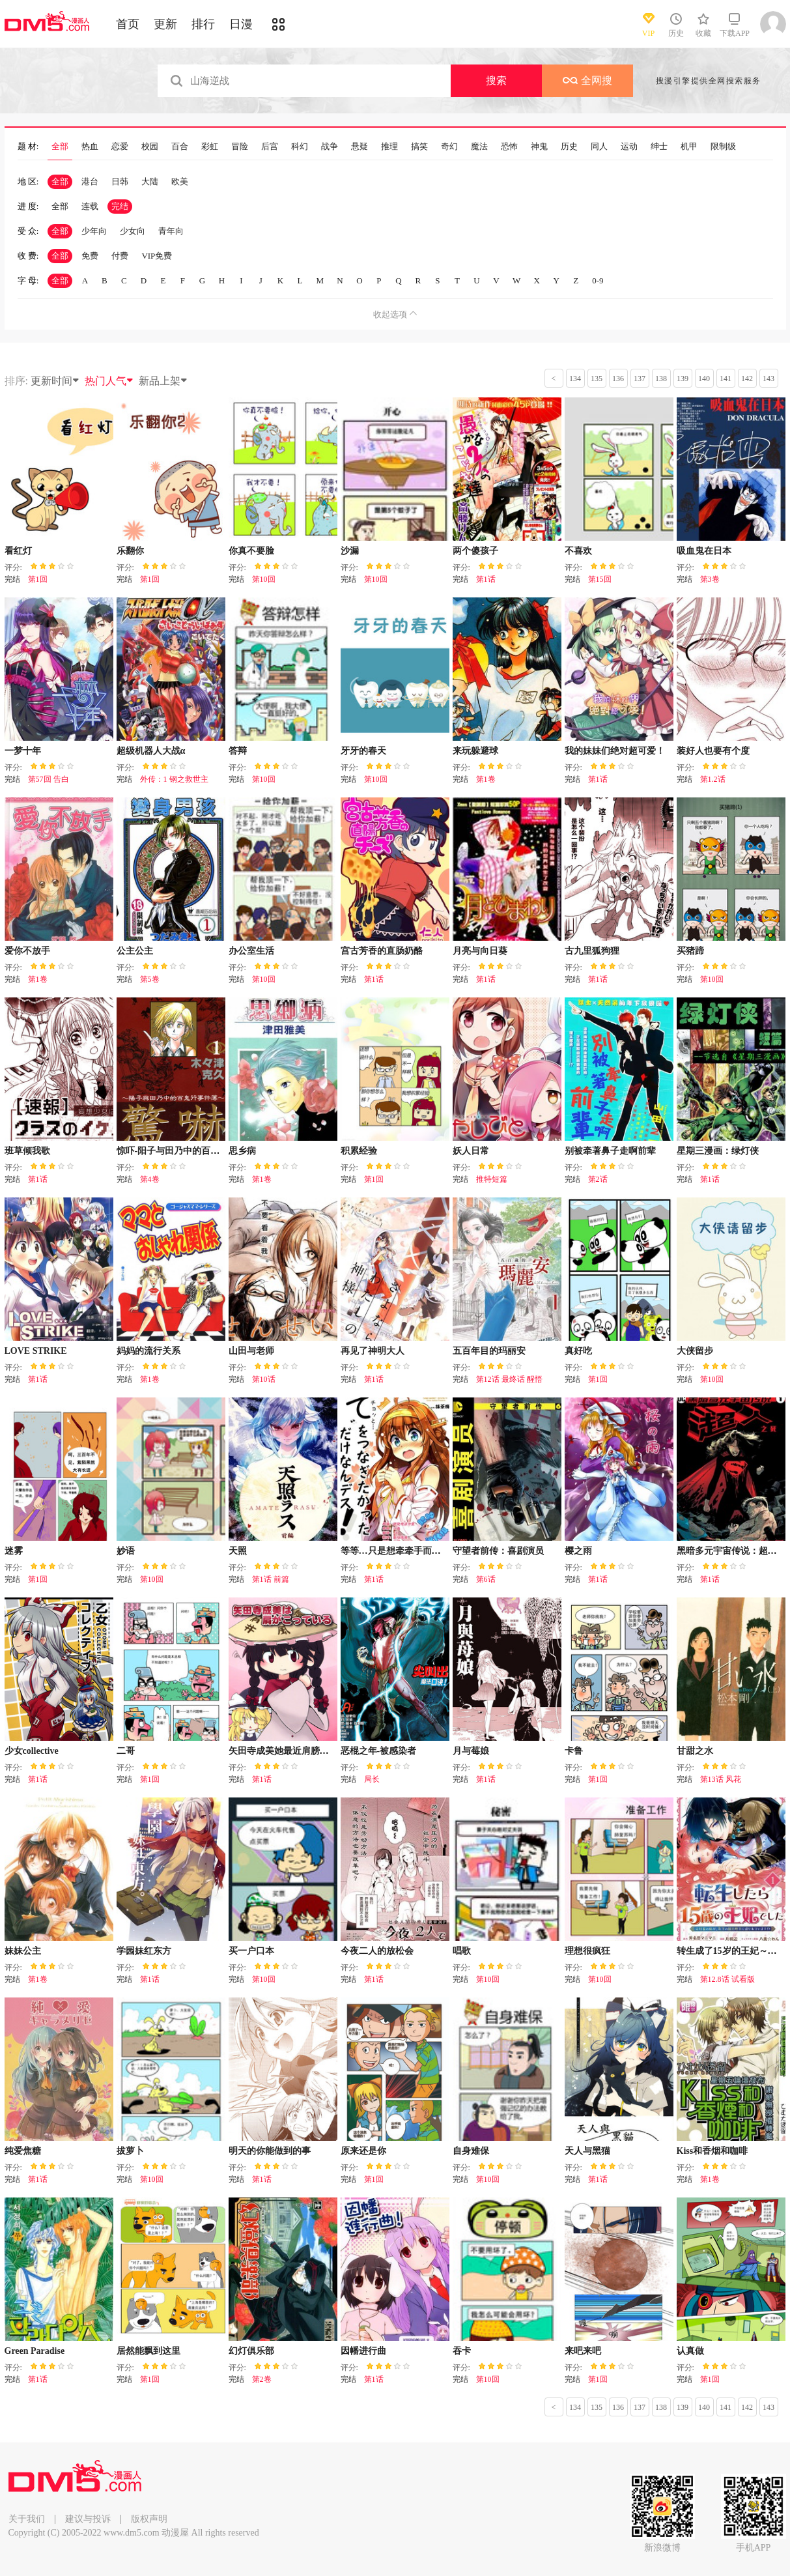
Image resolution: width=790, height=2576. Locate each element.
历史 (569, 146)
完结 (119, 206)
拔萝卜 (130, 2151)
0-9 (597, 280)
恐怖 (509, 146)
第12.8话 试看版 (727, 1979)
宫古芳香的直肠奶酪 (382, 951)
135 (596, 378)
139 (682, 378)
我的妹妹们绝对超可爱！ (615, 751)
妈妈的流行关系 (148, 1351)
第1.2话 (713, 779)
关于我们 (26, 2519)
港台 (89, 181)
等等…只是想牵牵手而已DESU (403, 1551)
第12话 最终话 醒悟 (509, 1379)
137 (639, 378)
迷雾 (14, 1551)
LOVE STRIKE (36, 1351)
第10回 (263, 579)
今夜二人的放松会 (377, 1951)
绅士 (659, 146)
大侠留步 (695, 1351)
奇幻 (449, 146)
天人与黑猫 (587, 2151)
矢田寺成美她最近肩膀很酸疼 (288, 1751)
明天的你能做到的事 (270, 2151)
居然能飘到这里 (148, 2351)
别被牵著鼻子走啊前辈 (610, 1151)
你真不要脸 (251, 551)
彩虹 (209, 146)
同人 (599, 146)
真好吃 (578, 1351)
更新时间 (55, 380)
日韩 (119, 181)
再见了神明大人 (372, 1351)
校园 (149, 146)
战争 (329, 146)
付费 (119, 256)
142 (747, 378)
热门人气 (109, 380)
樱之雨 (578, 1551)
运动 (629, 146)
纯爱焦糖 (23, 2151)
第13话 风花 (720, 1779)
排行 (203, 24)
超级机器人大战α (151, 751)
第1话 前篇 (270, 1579)
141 (725, 378)
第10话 (263, 1379)
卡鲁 (574, 1751)
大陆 (149, 181)
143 (768, 378)
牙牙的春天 (363, 751)
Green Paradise (35, 2351)
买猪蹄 (690, 951)
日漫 (241, 24)
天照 (238, 1551)
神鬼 (539, 146)
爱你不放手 (27, 951)
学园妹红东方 (144, 1951)
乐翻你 (130, 551)
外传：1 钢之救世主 (174, 779)
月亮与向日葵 (480, 951)
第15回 (600, 579)
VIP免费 (156, 256)
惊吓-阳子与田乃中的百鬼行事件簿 (187, 1151)
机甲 (689, 146)
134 (575, 378)
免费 (89, 256)
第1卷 (486, 779)
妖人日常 (471, 1151)
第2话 (598, 1179)
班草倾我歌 (27, 1151)
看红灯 (18, 551)
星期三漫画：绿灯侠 (718, 1151)
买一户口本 (251, 1951)
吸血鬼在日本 (704, 551)
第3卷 (710, 579)
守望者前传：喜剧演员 (498, 1551)
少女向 (132, 231)
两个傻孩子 (475, 551)
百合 (179, 146)
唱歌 (462, 1951)
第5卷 (150, 979)
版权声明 (149, 2519)
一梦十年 (23, 751)
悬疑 (359, 146)
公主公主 (135, 951)
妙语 (126, 1551)
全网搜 (587, 80)
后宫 (269, 146)
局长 (372, 1779)
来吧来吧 (583, 2351)
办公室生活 (251, 951)
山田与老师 (251, 1351)
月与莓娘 (471, 1751)
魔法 (479, 146)
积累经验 (359, 1151)
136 (618, 378)
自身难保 (471, 2151)
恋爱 (119, 146)
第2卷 (262, 2379)
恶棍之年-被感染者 (379, 1751)
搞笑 (419, 146)
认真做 (690, 2351)
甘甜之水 (695, 1751)
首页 (127, 24)
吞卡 (462, 2351)
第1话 (486, 579)
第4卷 (150, 1179)
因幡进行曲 (363, 2351)
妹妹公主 (23, 1951)
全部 (59, 146)
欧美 (179, 181)
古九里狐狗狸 (592, 951)
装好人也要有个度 (713, 751)
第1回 (38, 579)
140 (704, 378)
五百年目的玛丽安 (489, 1351)
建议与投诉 (88, 2519)
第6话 (486, 1579)
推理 (389, 146)
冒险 (239, 146)
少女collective (32, 1751)
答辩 (238, 751)
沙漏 (350, 551)
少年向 (94, 231)
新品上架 (163, 380)
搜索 (496, 80)
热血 (89, 146)
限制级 (723, 146)
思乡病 (242, 1151)
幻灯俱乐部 (251, 2351)
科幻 (299, 146)
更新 (165, 24)
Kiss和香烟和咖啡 (712, 2151)
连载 (89, 206)
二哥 (126, 1751)
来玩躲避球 (475, 751)
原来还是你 (363, 2151)
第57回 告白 (48, 779)
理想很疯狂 (587, 1951)
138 (661, 378)
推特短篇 (491, 1179)
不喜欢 (578, 551)
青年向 (171, 231)
